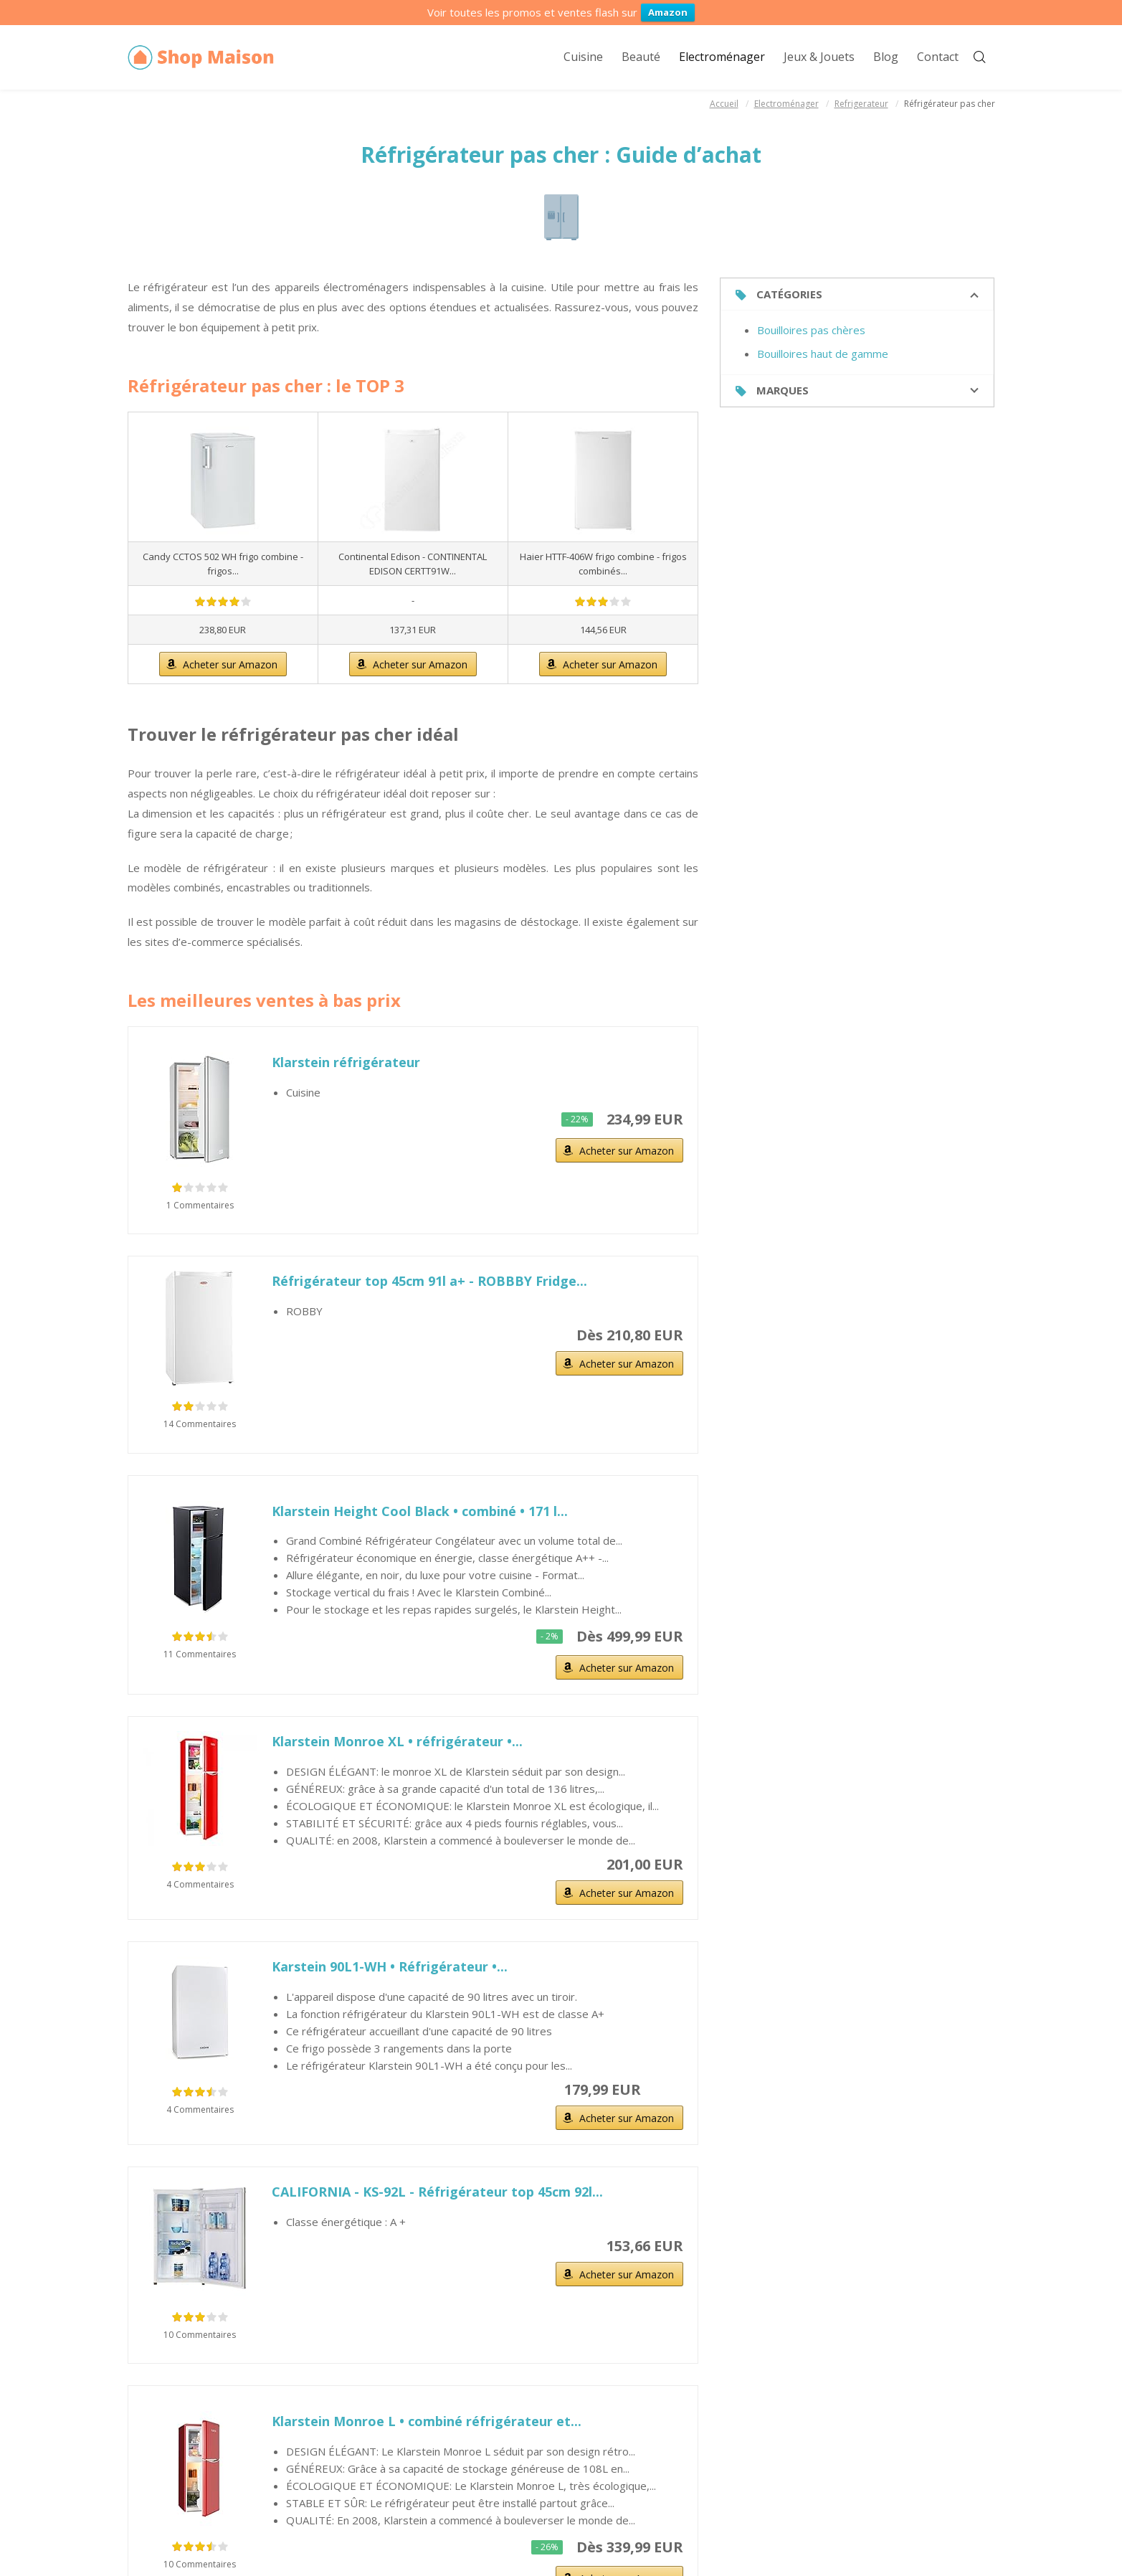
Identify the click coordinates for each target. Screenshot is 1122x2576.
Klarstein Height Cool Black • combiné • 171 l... (420, 1511)
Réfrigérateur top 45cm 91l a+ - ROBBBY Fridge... (429, 1280)
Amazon (668, 12)
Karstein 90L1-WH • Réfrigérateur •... (390, 1966)
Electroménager (786, 104)
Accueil (724, 104)
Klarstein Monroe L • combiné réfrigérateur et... (426, 2421)
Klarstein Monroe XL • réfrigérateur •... (397, 1741)
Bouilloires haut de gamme (822, 353)
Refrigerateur (861, 104)
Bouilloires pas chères (811, 330)
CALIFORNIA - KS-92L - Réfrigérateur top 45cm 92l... (437, 2191)
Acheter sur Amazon (230, 664)
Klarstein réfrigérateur (346, 1062)
